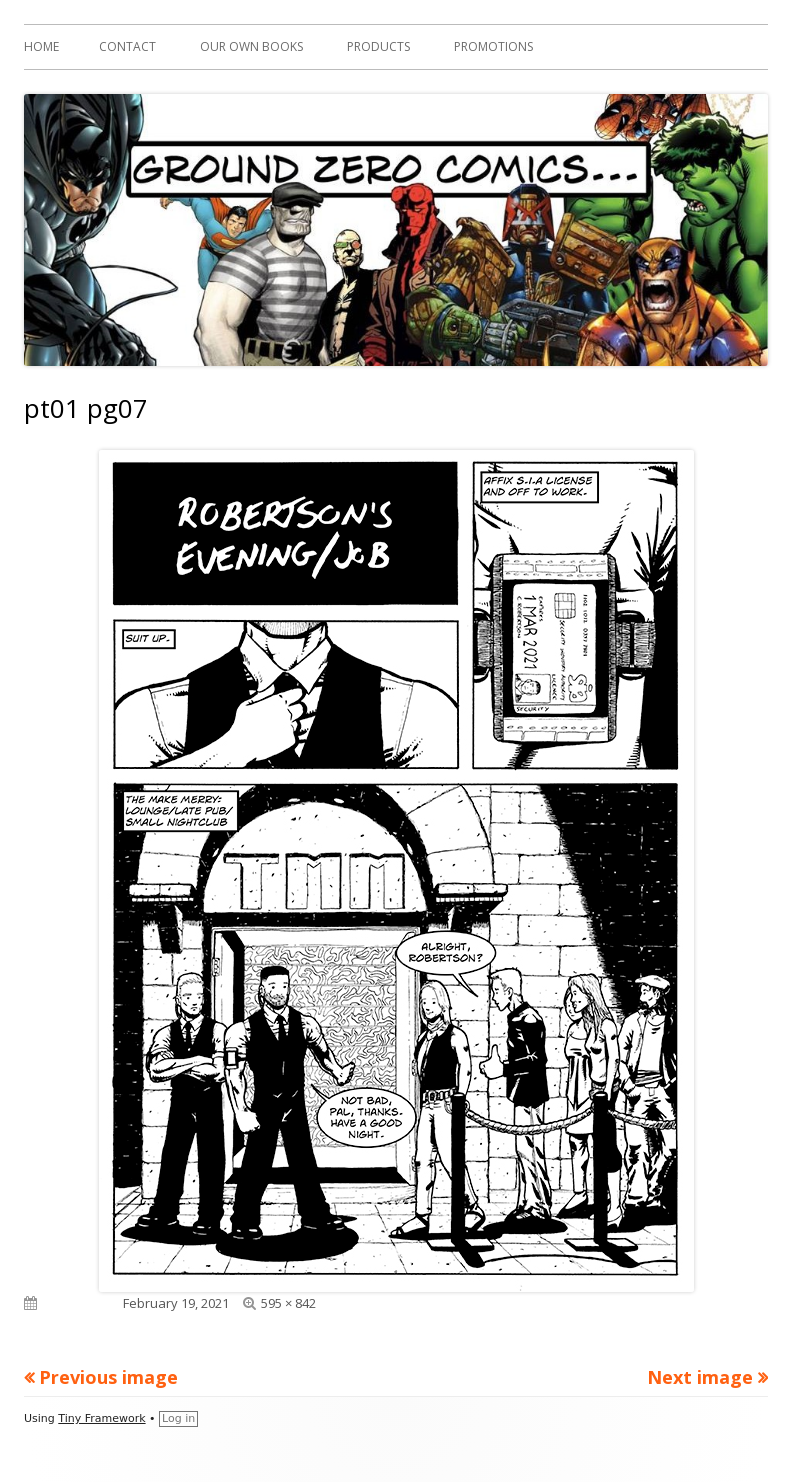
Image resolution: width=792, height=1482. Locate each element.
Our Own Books (251, 46)
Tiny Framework (101, 1418)
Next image (700, 1377)
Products (378, 46)
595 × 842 (288, 1303)
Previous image (108, 1377)
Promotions (493, 46)
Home (41, 46)
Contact (127, 46)
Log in (178, 1418)
